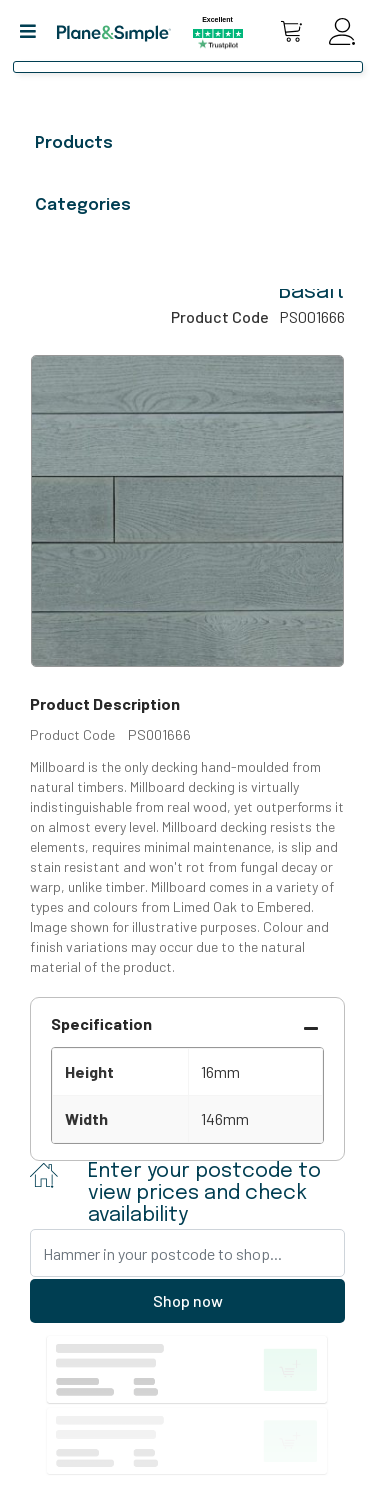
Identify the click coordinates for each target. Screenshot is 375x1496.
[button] (35, 31)
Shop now (188, 1300)
